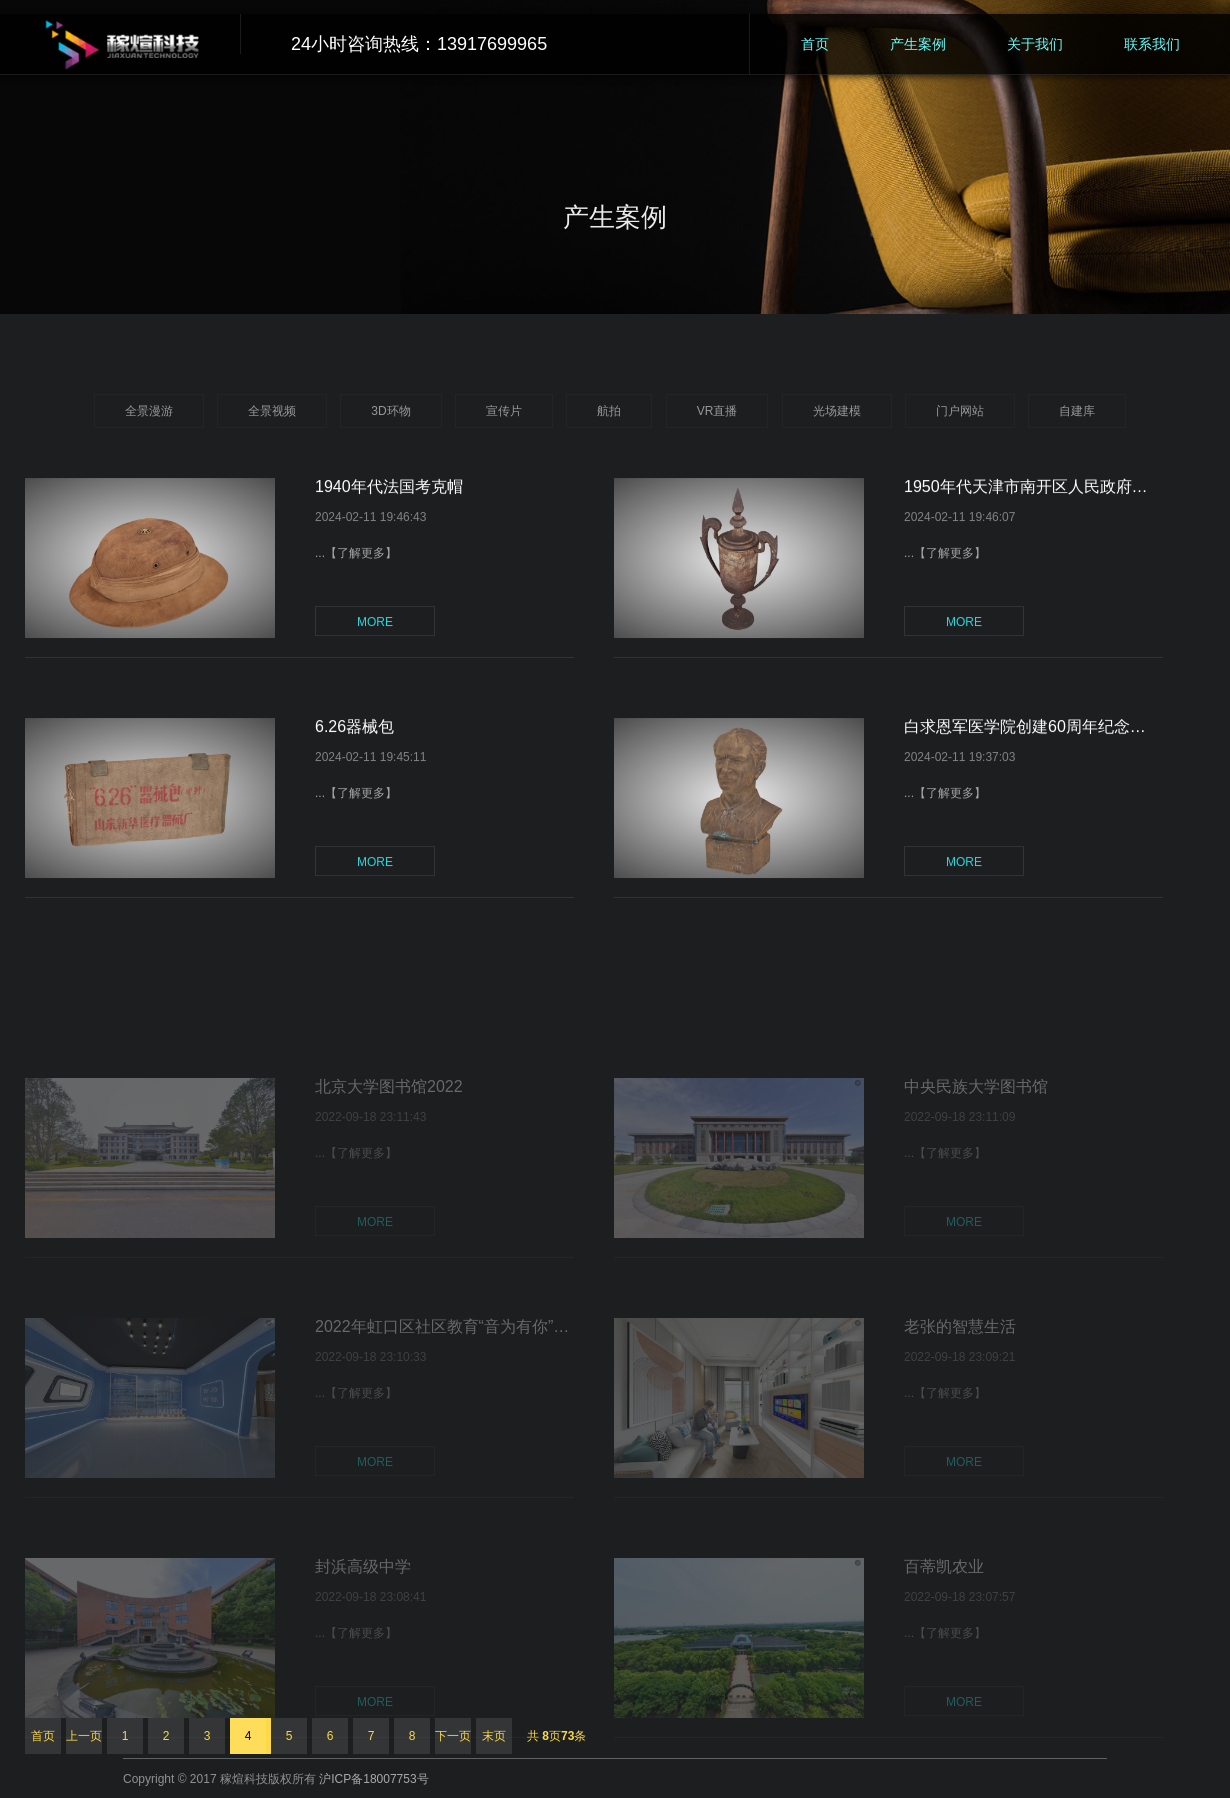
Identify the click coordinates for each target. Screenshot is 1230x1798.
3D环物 (390, 411)
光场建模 (837, 411)
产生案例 (918, 44)
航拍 (609, 411)
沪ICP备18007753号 (373, 1779)
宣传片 (504, 411)
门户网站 (960, 411)
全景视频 (272, 411)
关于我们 (1035, 44)
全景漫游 (149, 411)
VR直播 (717, 411)
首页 (815, 44)
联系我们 (1152, 44)
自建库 (1077, 411)
